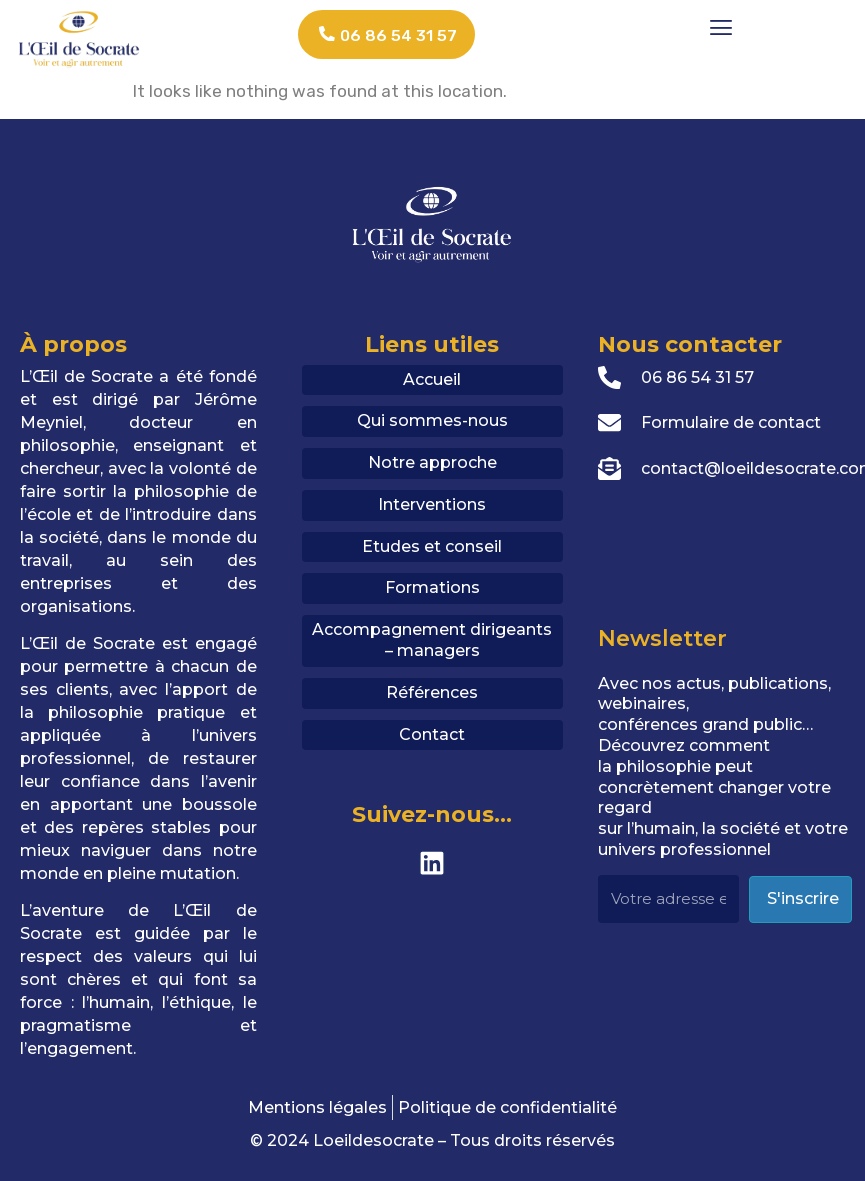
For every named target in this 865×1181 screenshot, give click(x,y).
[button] (720, 26)
